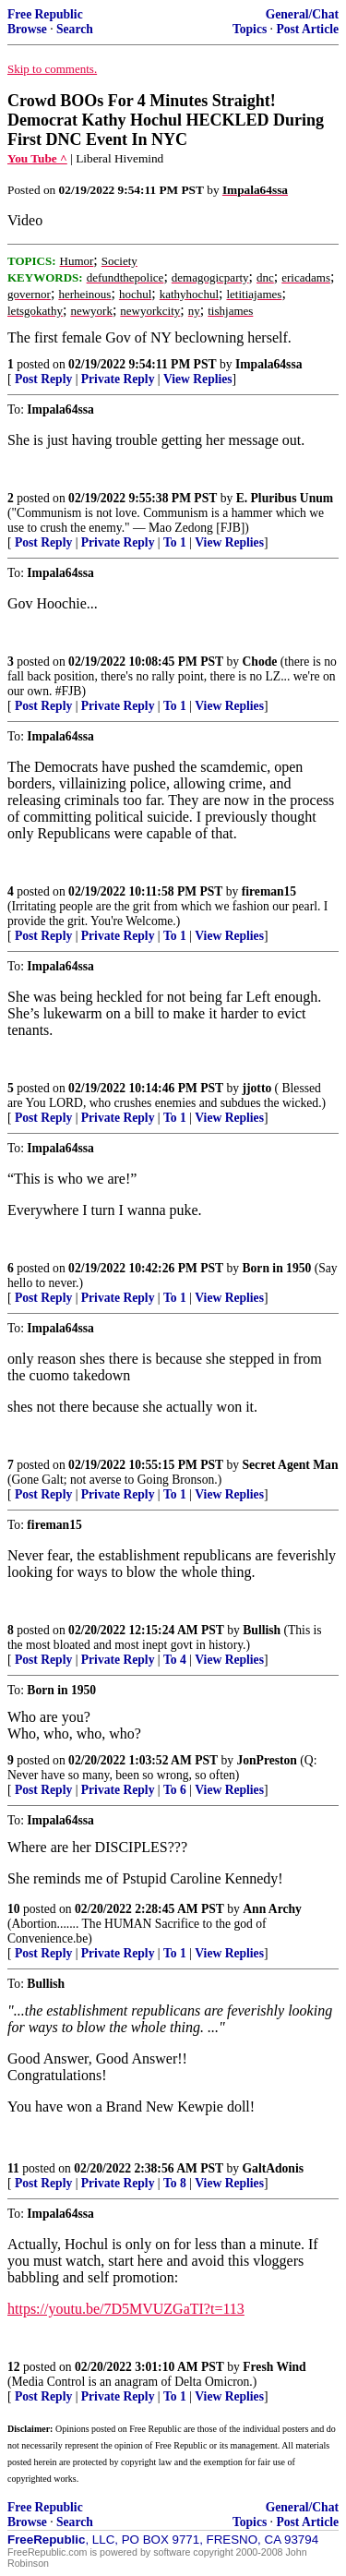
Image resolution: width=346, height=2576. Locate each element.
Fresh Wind (274, 2367)
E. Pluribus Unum (284, 498)
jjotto (257, 1088)
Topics (250, 29)
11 (13, 2168)
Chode (260, 661)
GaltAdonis (273, 2168)
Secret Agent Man (291, 1465)
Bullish (261, 1630)
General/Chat (302, 14)
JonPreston (266, 1760)
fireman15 (269, 891)
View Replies (198, 379)
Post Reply (43, 379)
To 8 (174, 2183)
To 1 (174, 542)
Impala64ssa (269, 364)
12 (13, 2367)
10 (13, 1909)
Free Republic (45, 14)
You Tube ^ (37, 158)
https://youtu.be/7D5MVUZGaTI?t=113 (126, 2309)
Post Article (307, 29)
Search (74, 29)
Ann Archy (272, 1909)
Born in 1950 (277, 1268)
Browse (27, 29)
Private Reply (118, 379)
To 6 (174, 1790)
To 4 (174, 1660)
